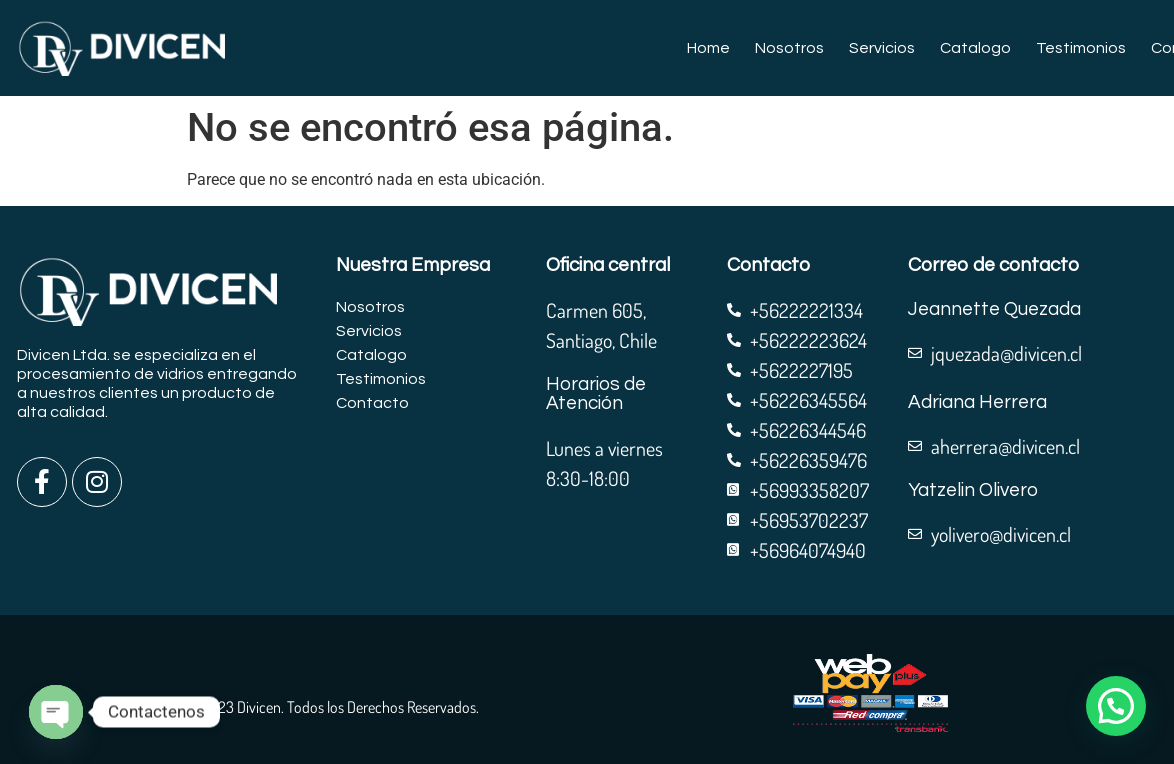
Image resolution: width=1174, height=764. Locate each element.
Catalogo (975, 48)
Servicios (882, 48)
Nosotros (789, 48)
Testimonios (1081, 48)
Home (708, 48)
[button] (1116, 706)
